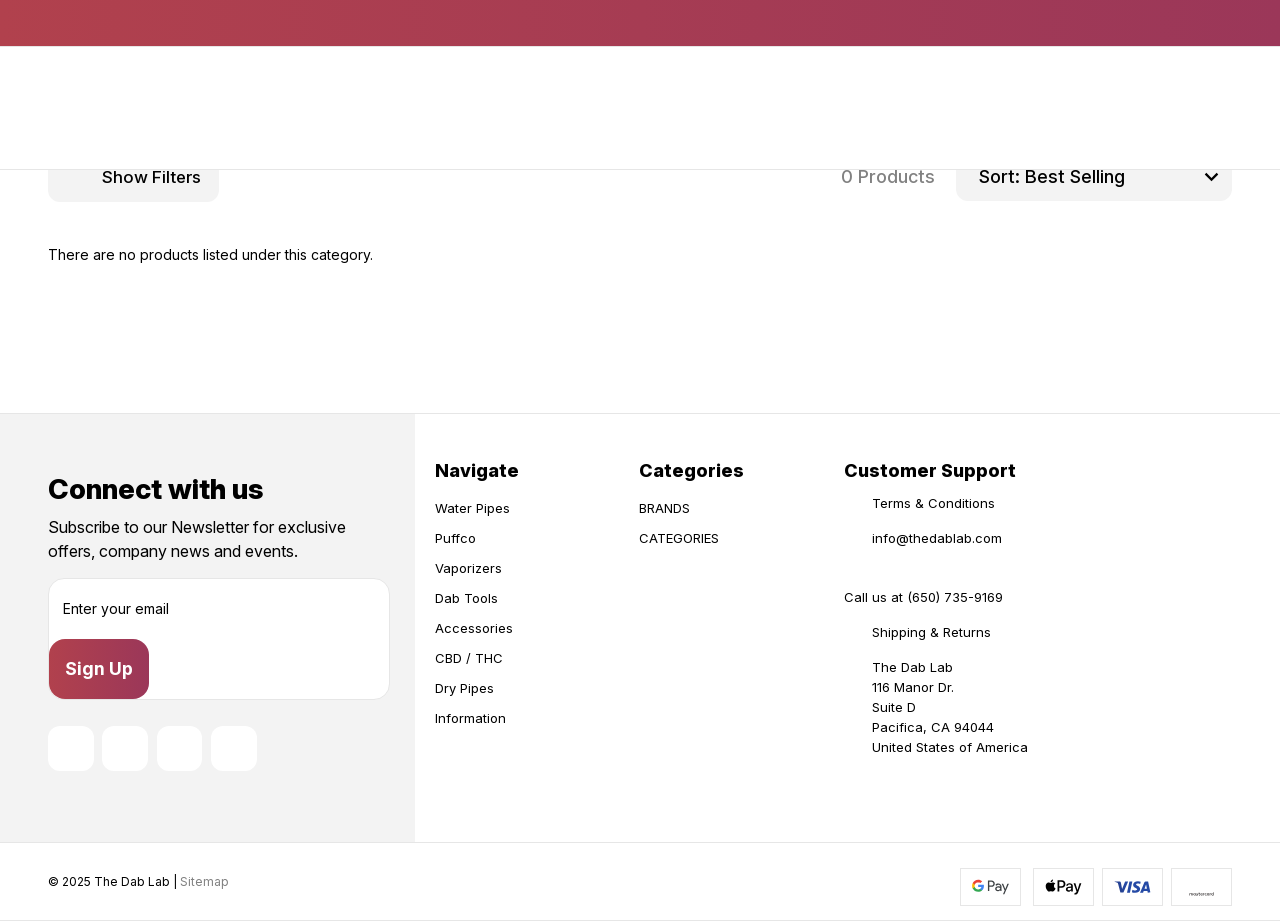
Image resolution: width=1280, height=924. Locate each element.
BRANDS (664, 508)
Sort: (999, 176)
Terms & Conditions (933, 503)
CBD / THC (469, 658)
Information (470, 718)
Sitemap (204, 883)
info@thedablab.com (937, 538)
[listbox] (1126, 177)
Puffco (455, 538)
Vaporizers (468, 568)
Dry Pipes (464, 688)
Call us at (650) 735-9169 (923, 597)
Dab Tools (466, 598)
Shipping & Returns (931, 632)
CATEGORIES (679, 538)
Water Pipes (472, 508)
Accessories (474, 628)
